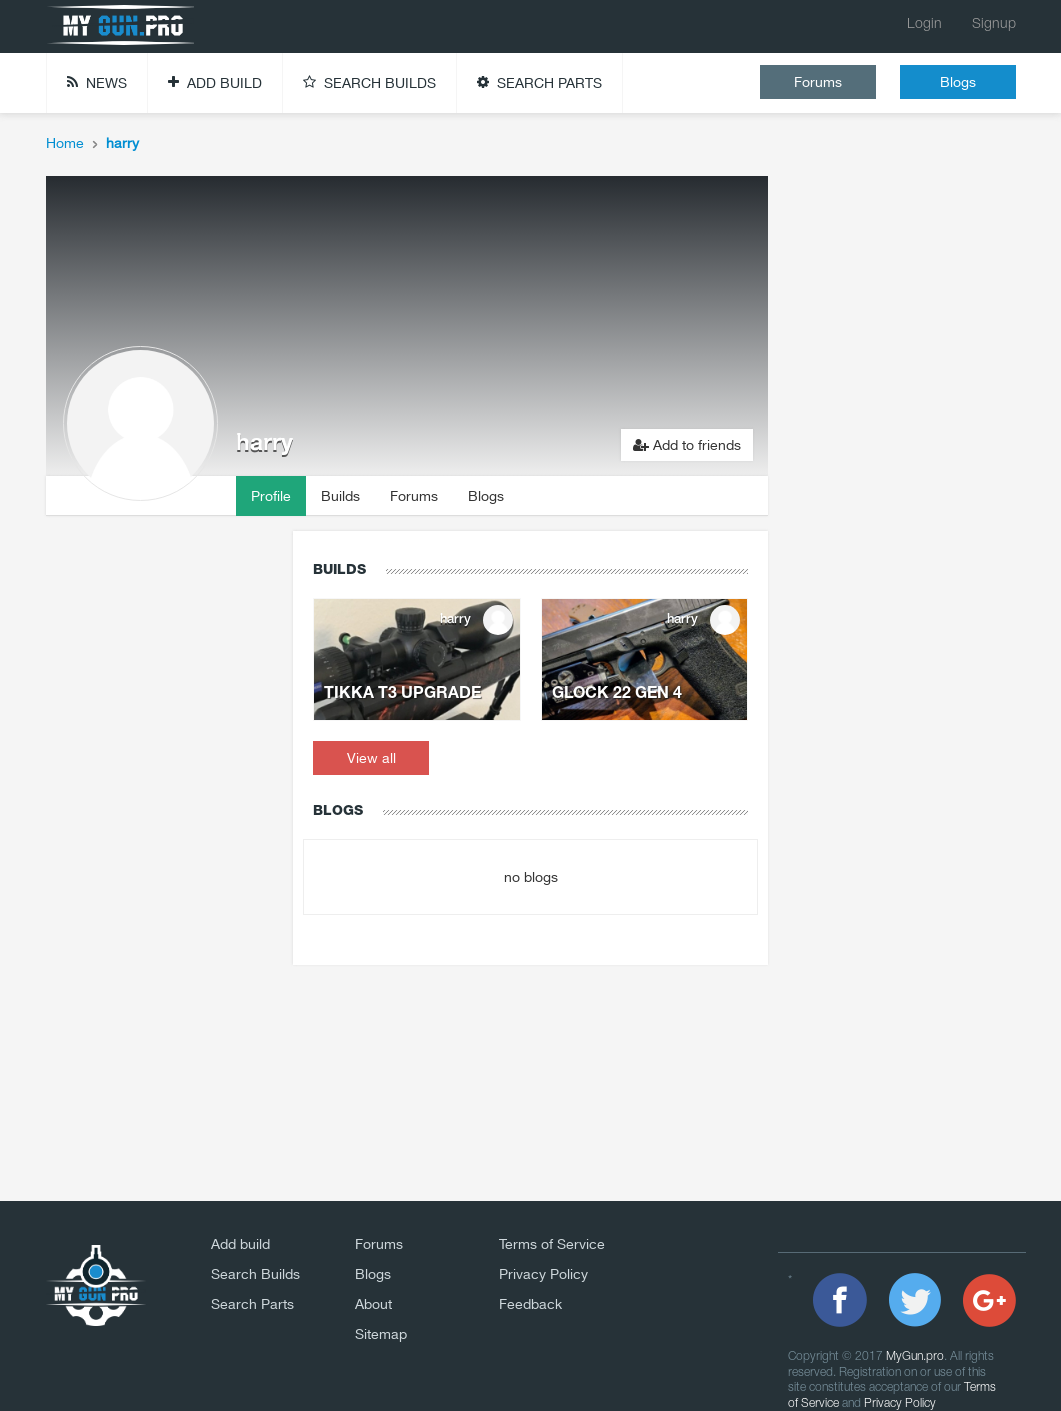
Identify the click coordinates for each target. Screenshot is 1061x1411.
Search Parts (252, 1304)
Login (924, 24)
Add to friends (687, 445)
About (373, 1304)
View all (371, 758)
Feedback (530, 1304)
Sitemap (381, 1334)
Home (65, 143)
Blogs (958, 82)
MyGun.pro (915, 1356)
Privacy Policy (543, 1274)
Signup (994, 24)
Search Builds (255, 1274)
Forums (818, 82)
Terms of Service (552, 1244)
